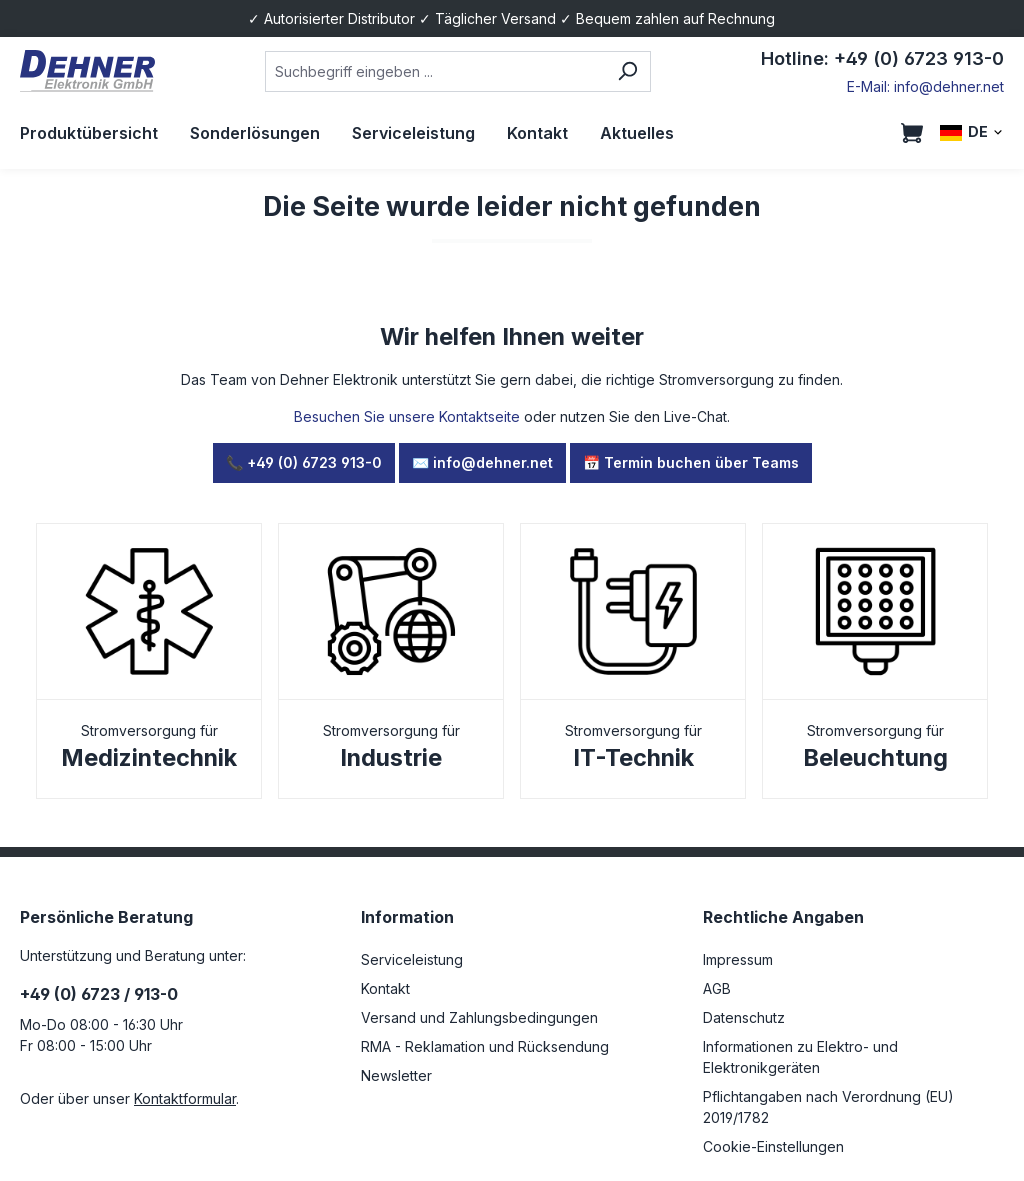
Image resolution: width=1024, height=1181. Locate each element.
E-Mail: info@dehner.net (925, 86)
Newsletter (396, 1075)
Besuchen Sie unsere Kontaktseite (407, 416)
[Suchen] (627, 71)
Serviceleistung (412, 959)
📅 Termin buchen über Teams (691, 462)
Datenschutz (744, 1017)
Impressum (738, 959)
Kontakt (385, 988)
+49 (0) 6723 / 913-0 (99, 994)
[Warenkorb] (912, 133)
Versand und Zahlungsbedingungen (479, 1017)
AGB (717, 988)
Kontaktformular (185, 1098)
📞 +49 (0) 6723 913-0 (304, 462)
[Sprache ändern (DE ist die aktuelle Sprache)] (972, 132)
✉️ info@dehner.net (482, 462)
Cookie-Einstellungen (773, 1146)
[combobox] (435, 71)
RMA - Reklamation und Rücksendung (485, 1046)
